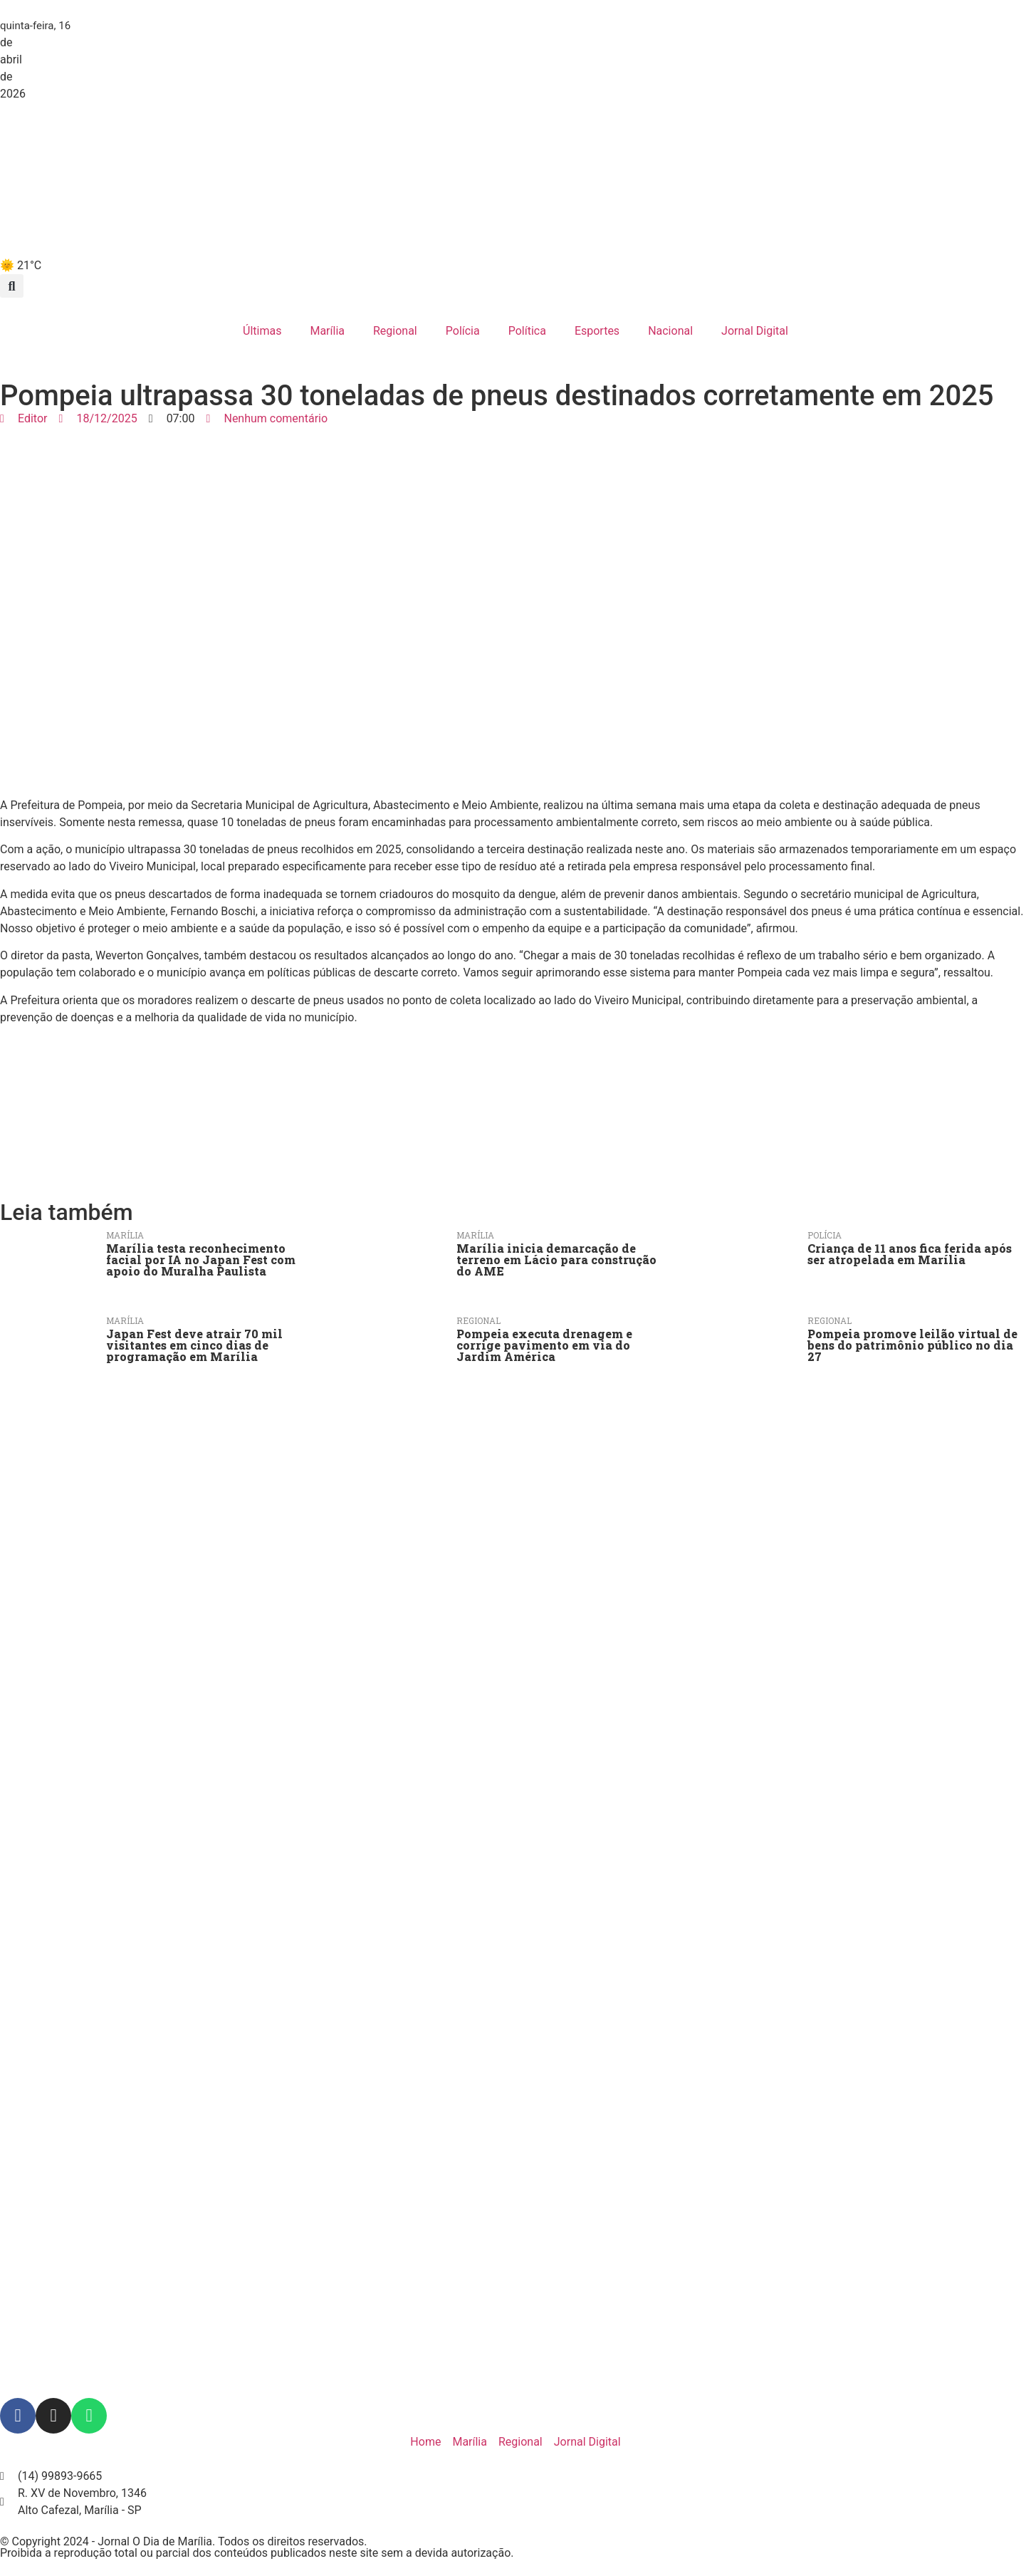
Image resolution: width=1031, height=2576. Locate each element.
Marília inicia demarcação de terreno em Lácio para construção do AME (556, 1259)
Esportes (597, 331)
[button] (11, 286)
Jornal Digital (754, 331)
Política (527, 331)
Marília (327, 331)
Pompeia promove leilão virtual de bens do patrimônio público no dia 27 (912, 1345)
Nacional (670, 331)
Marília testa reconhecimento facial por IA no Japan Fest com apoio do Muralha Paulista (200, 1259)
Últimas (262, 331)
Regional (395, 331)
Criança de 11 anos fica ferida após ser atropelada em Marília (909, 1254)
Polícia (463, 331)
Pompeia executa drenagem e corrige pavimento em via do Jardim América (544, 1345)
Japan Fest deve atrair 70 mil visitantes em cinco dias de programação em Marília (194, 1345)
